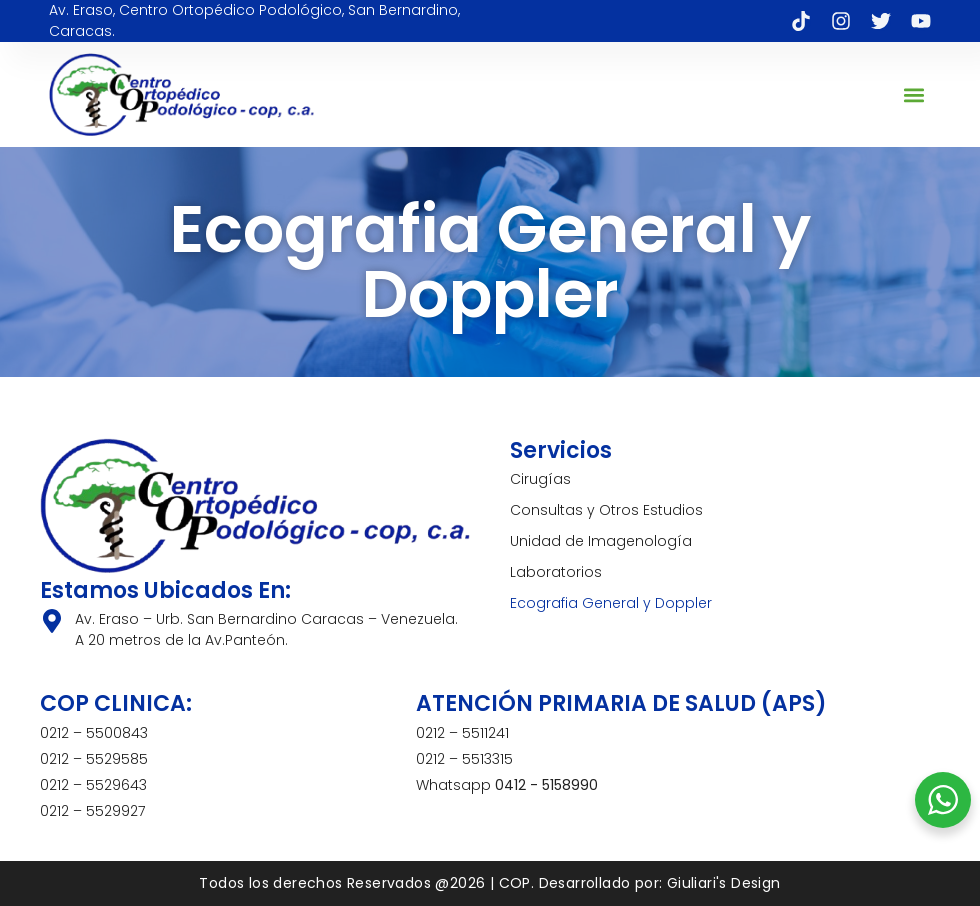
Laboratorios (556, 572)
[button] (914, 94)
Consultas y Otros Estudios (606, 510)
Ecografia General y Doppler (611, 603)
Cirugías (540, 479)
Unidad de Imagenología (601, 541)
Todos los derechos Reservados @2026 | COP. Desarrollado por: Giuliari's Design (489, 883)
